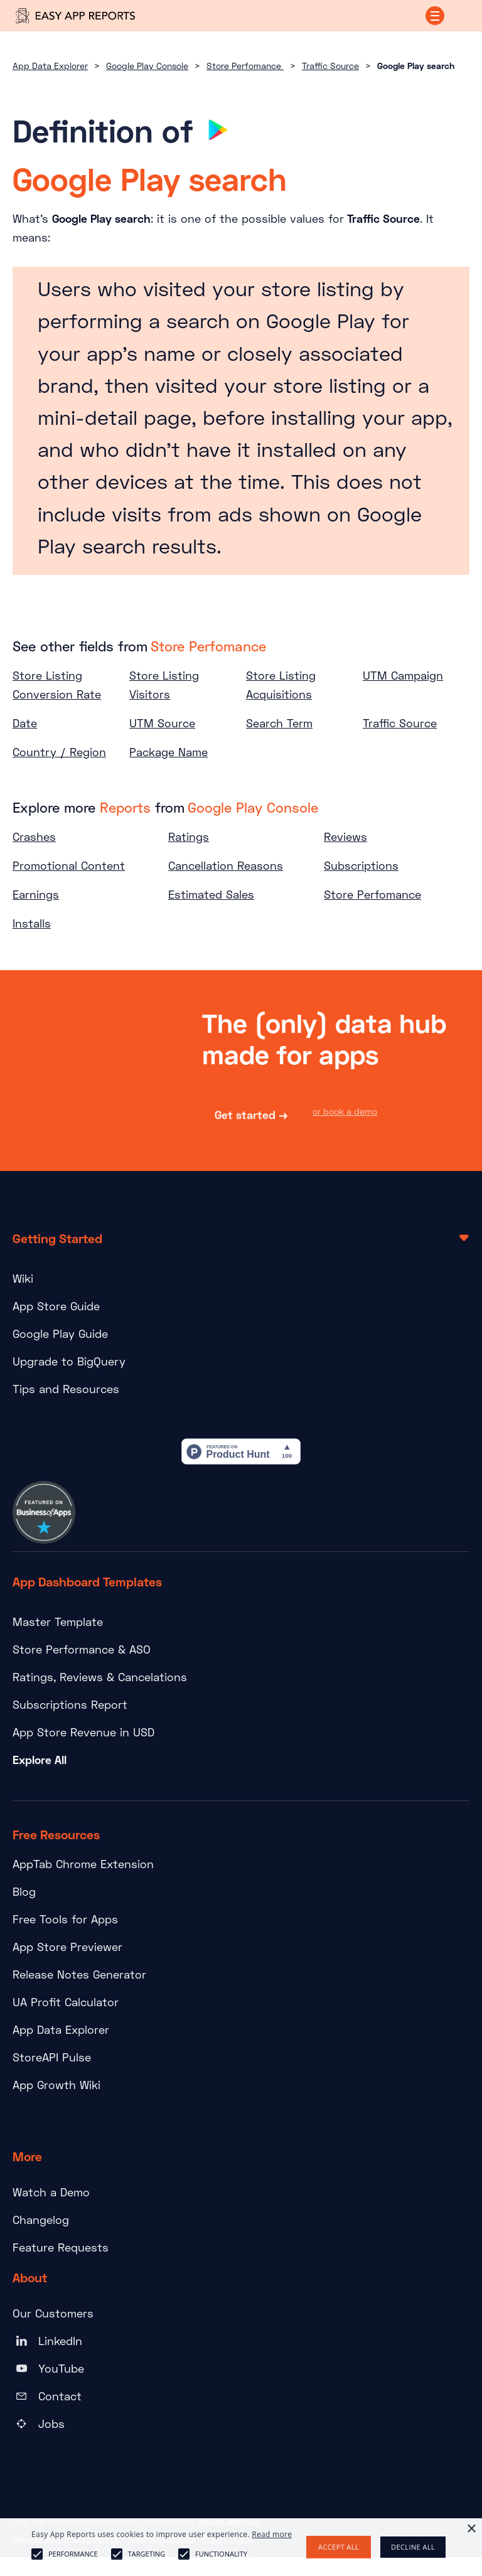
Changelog (41, 2219)
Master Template (58, 1621)
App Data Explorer (50, 65)
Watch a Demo (51, 2192)
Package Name (168, 752)
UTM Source (162, 723)
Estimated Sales (211, 894)
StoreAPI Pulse (52, 2057)
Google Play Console (147, 65)
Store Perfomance (245, 65)
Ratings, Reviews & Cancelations (100, 1677)
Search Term (279, 723)
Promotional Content (69, 865)
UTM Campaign (403, 675)
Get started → (251, 1116)
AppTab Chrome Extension (83, 1864)
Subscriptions (361, 865)
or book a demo (345, 1112)
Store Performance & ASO (82, 1649)
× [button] (471, 2529)
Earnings (36, 894)
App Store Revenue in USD (83, 1732)
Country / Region (59, 752)
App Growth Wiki (56, 2085)
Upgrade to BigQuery (69, 1361)
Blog (24, 1891)
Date (25, 723)
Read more (272, 2534)
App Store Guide (56, 1306)
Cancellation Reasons (225, 865)
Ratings (188, 836)
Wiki (23, 1278)
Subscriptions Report (70, 1704)
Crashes (34, 836)
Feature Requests (61, 2247)
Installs (32, 923)
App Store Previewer (67, 1946)
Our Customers (53, 2313)
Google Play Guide (60, 1333)
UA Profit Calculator (66, 2002)
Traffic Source (330, 65)
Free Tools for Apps (65, 1919)
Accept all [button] (338, 2547)
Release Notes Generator (79, 1974)
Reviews (345, 836)
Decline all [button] (413, 2547)
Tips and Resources (66, 1389)
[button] (435, 15)
